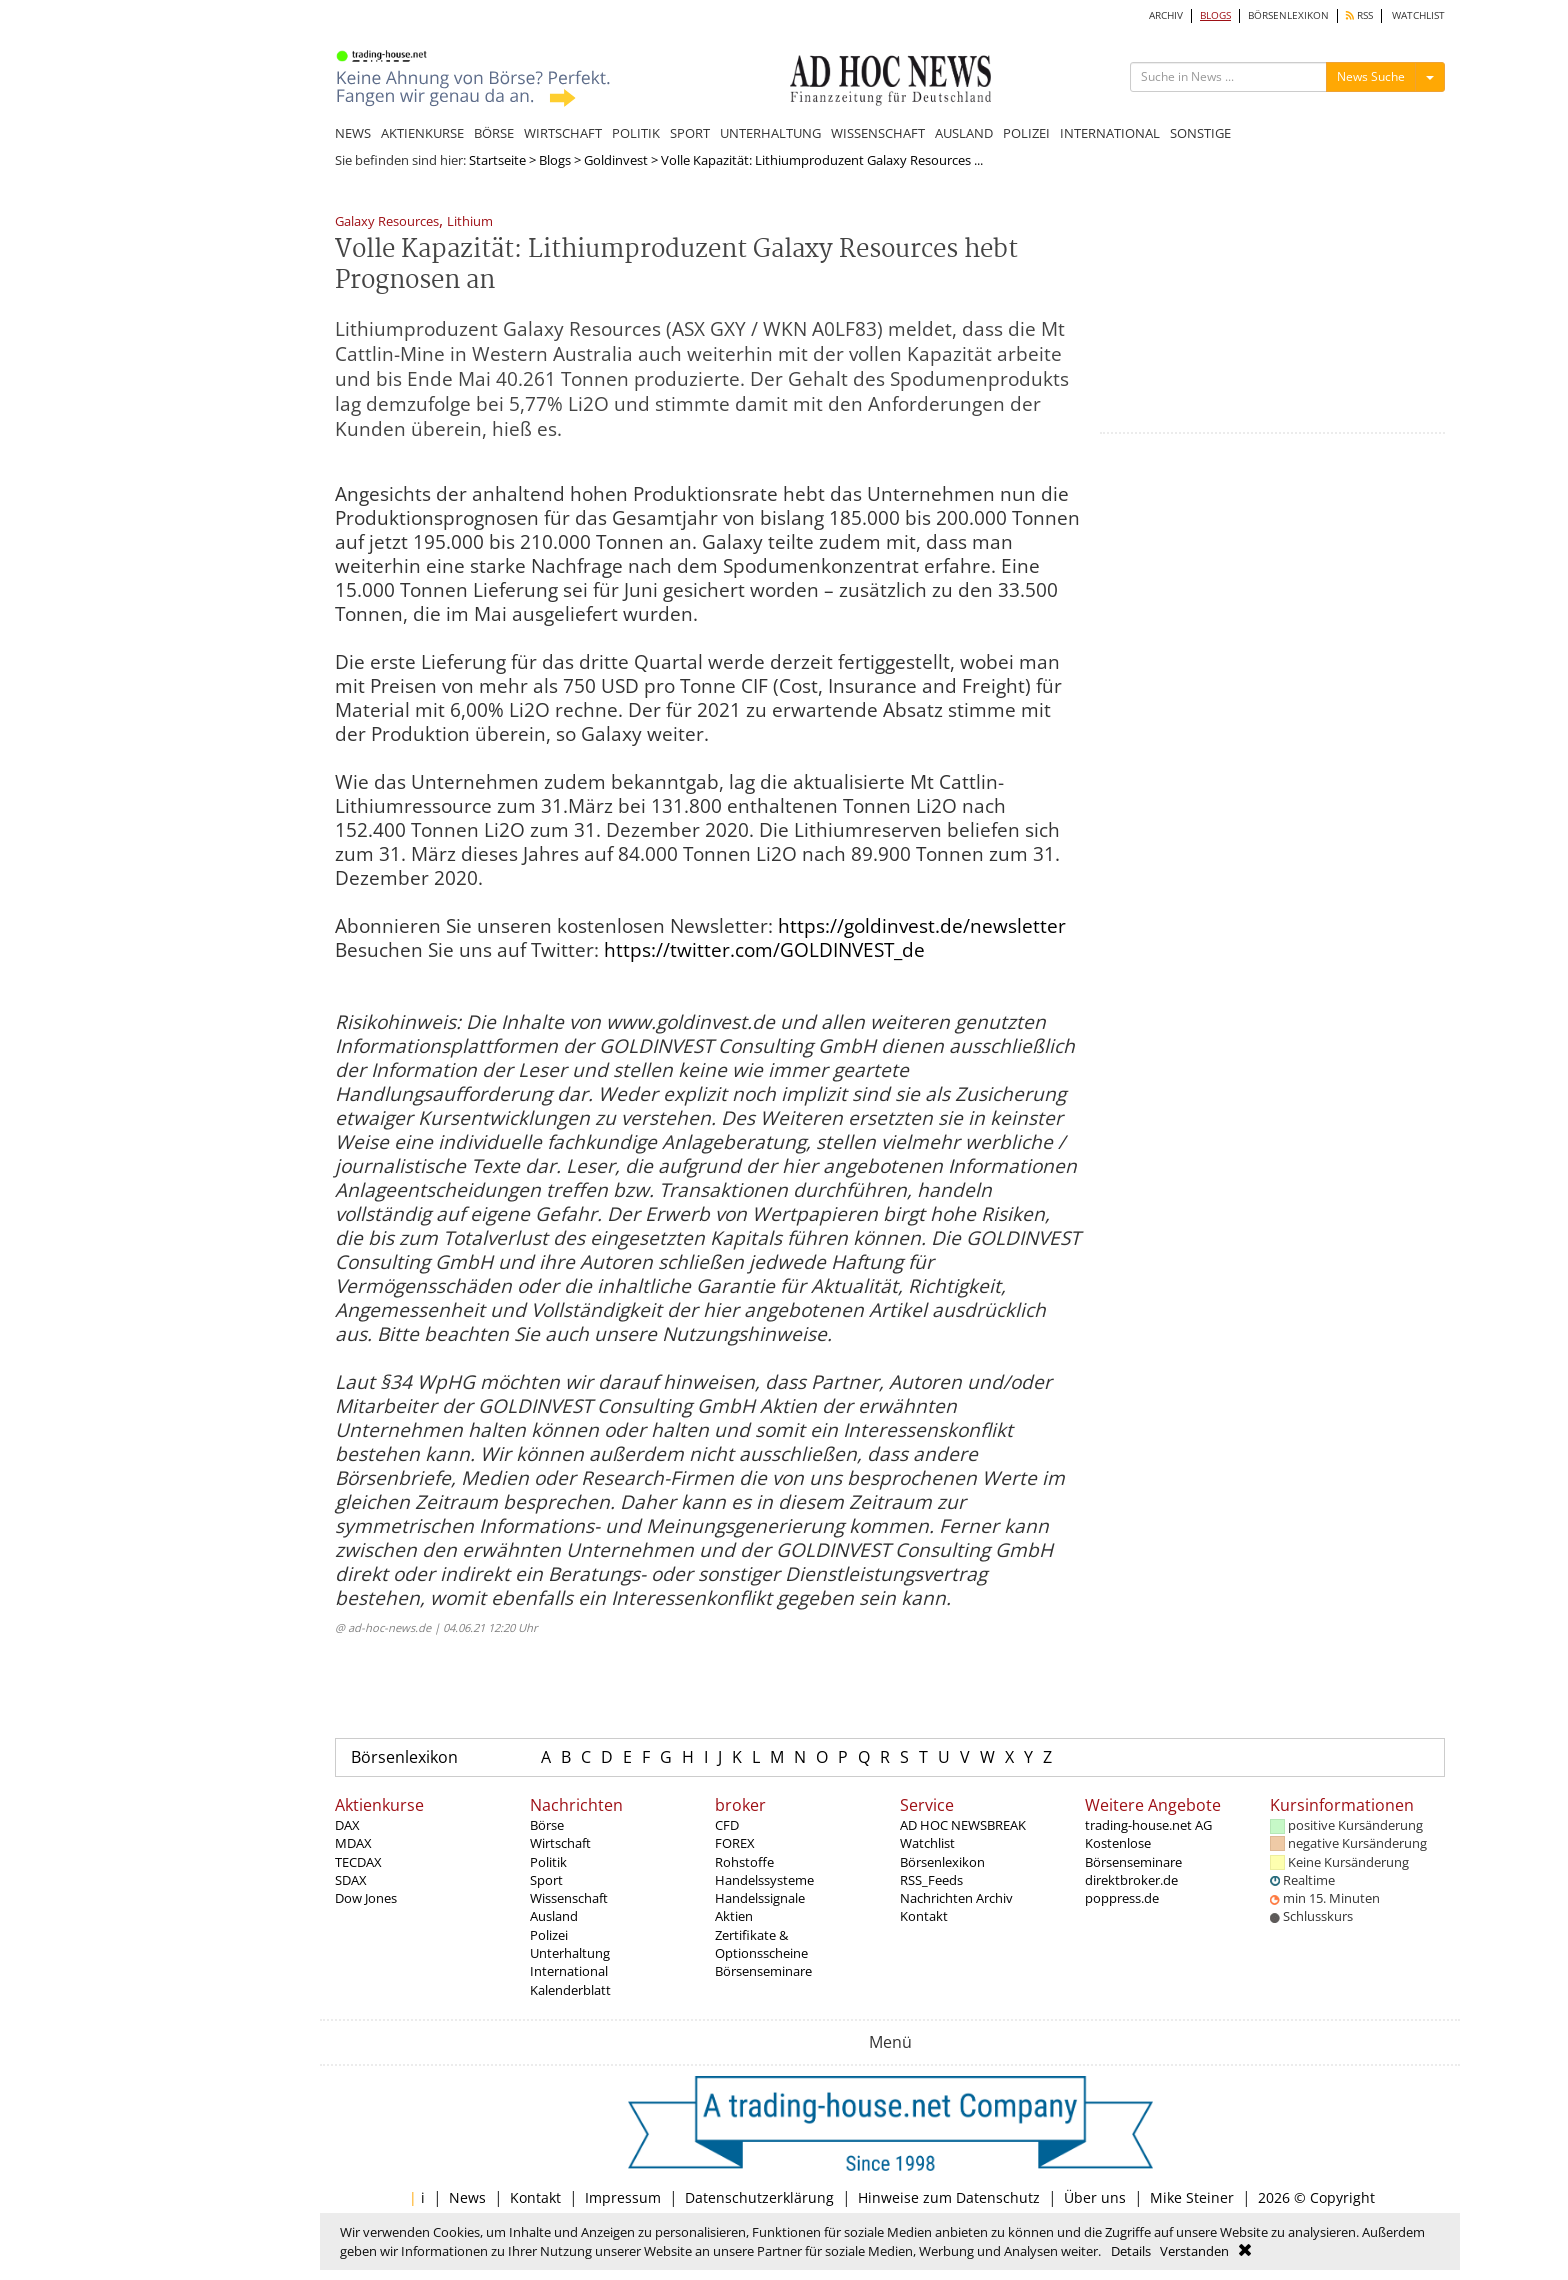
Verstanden (1194, 2251)
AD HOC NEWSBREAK (963, 1825)
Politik (548, 1862)
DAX (347, 1825)
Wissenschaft (569, 1898)
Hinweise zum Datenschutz (949, 2197)
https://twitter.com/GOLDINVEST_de (764, 950)
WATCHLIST (1418, 15)
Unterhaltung (570, 1953)
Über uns (1095, 2197)
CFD (727, 1825)
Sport (546, 1880)
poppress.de (1122, 1898)
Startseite (497, 160)
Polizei (549, 1935)
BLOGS (1215, 15)
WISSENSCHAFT (878, 133)
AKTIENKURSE (422, 133)
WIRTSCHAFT (563, 133)
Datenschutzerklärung (759, 2197)
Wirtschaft (560, 1843)
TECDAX (358, 1862)
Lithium (470, 222)
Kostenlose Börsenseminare (1133, 1852)
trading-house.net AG (1148, 1825)
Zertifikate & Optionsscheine (761, 1944)
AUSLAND (964, 133)
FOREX (735, 1843)
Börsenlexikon (404, 1757)
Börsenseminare (763, 1971)
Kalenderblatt (570, 1990)
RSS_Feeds (931, 1880)
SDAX (351, 1880)
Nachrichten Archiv (956, 1898)
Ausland (554, 1916)
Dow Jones (366, 1898)
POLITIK (636, 133)
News (467, 2197)
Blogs (555, 160)
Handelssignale (760, 1898)
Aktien (734, 1916)
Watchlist (927, 1843)
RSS (1359, 15)
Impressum (623, 2197)
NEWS (353, 133)
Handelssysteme (764, 1880)
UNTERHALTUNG (770, 133)
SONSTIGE (1200, 133)
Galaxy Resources (387, 222)
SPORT (690, 133)
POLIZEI (1026, 133)
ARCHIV (1166, 15)
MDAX (353, 1843)
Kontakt (924, 1916)
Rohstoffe (744, 1862)
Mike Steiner (1192, 2197)
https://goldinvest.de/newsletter (922, 926)
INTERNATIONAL (1110, 133)
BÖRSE (494, 133)
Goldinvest (616, 160)
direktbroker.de (1131, 1880)
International (569, 1971)
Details (1131, 2251)
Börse (547, 1825)
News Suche (1371, 76)
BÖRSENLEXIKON (1288, 15)
